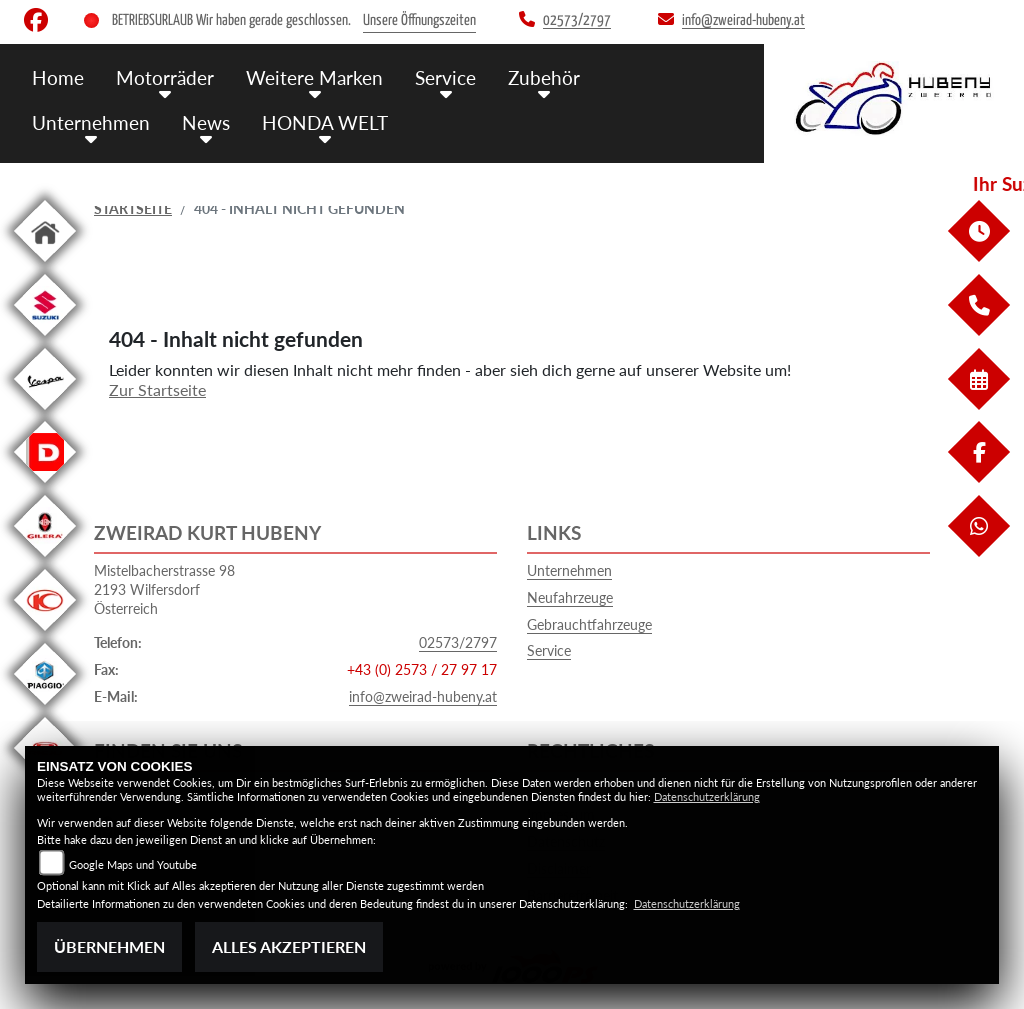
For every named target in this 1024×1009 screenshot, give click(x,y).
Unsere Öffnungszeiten (419, 20)
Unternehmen (569, 570)
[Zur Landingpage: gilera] (45, 560)
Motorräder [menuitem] (165, 77)
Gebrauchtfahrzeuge (589, 624)
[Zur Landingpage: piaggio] (45, 708)
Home (58, 77)
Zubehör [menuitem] (544, 77)
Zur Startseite (157, 389)
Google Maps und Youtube (133, 864)
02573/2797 (458, 642)
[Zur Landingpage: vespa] (45, 413)
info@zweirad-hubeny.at (423, 696)
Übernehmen (109, 946)
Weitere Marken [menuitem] (314, 77)
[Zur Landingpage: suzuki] (45, 339)
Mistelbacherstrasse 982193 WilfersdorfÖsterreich (164, 589)
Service (549, 650)
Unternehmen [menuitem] (91, 122)
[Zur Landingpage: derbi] (45, 486)
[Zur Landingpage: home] (45, 265)
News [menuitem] (206, 122)
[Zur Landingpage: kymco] (45, 634)
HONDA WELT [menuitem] (325, 122)
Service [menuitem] (445, 77)
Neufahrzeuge (570, 597)
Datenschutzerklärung (707, 796)
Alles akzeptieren (289, 946)
